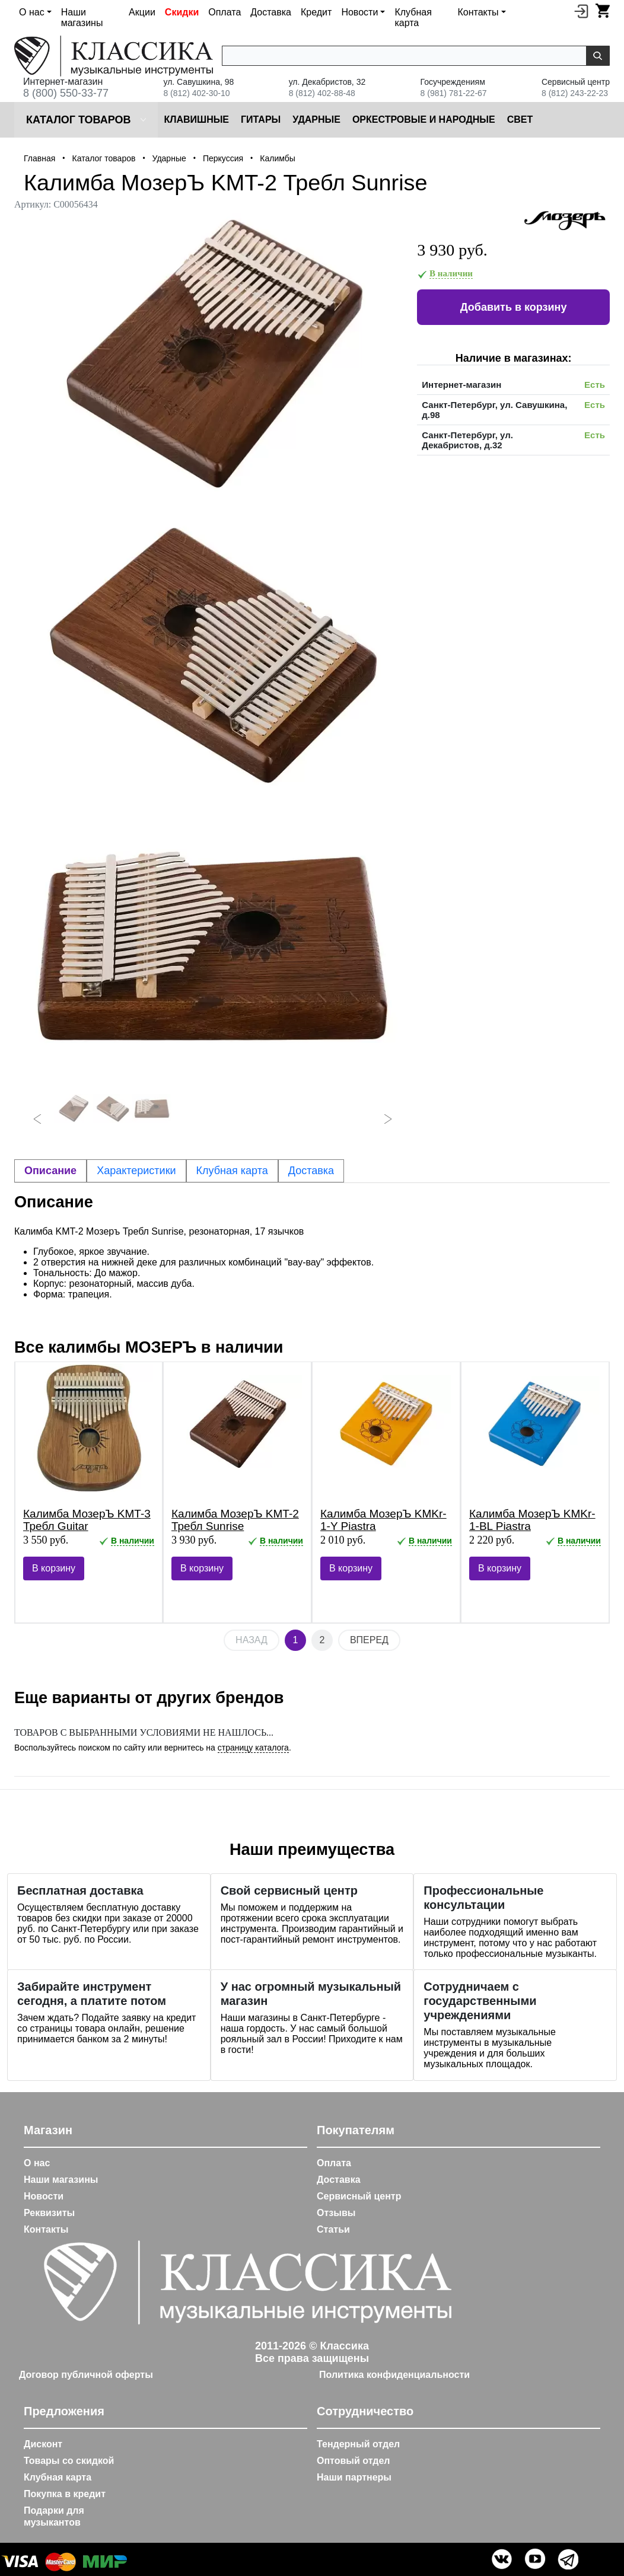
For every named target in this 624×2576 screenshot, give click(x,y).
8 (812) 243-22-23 (575, 93)
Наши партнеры (354, 2477)
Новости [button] (359, 12)
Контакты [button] (477, 12)
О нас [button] (31, 12)
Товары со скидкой (69, 2461)
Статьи (333, 2229)
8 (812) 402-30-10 (196, 93)
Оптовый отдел (353, 2461)
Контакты (46, 2229)
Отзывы (336, 2213)
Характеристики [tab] (136, 1171)
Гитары (261, 119)
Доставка (270, 12)
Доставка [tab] (311, 1171)
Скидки (182, 12)
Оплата (224, 12)
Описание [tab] (50, 1171)
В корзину (53, 1568)
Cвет (520, 119)
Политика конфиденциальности (394, 2375)
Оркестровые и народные (423, 119)
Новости (43, 2196)
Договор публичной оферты (86, 2375)
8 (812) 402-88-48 (322, 93)
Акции (142, 12)
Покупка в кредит (65, 2494)
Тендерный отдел (358, 2444)
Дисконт (43, 2444)
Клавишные (196, 119)
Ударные (316, 119)
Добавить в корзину (513, 307)
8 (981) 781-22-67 (454, 93)
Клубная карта (412, 17)
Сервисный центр (359, 2196)
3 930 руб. (452, 250)
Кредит (316, 12)
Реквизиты (49, 2213)
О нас (37, 2163)
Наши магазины (82, 17)
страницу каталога (253, 1747)
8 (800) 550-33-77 (66, 93)
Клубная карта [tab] (232, 1171)
